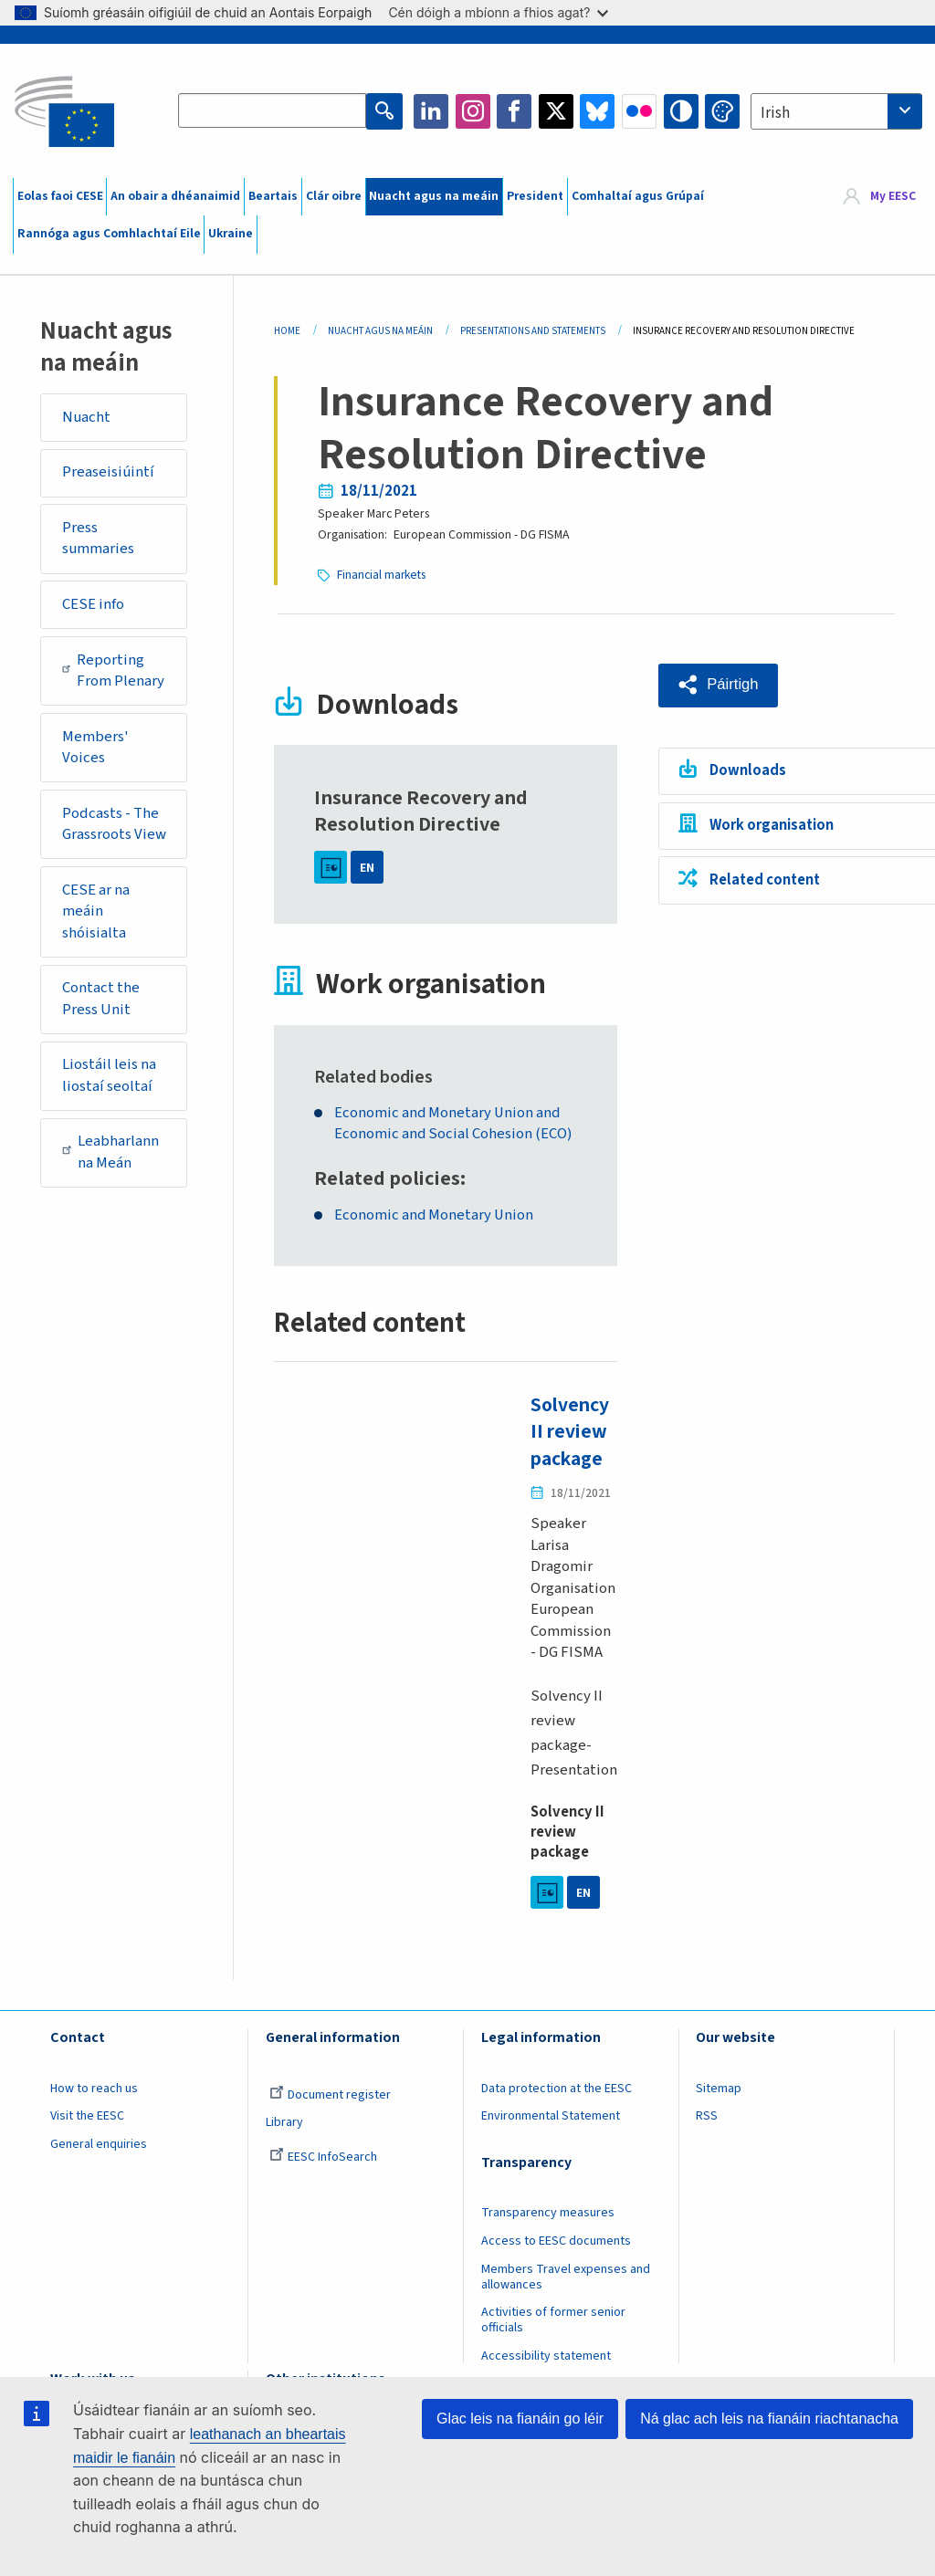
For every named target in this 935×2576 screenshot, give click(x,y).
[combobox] (836, 111)
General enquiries (98, 2142)
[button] (719, 684)
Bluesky (597, 111)
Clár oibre (334, 196)
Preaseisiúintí (108, 472)
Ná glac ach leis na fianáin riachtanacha (769, 2418)
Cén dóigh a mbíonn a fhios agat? (498, 12)
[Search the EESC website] (273, 111)
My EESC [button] (893, 196)
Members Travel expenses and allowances (565, 2275)
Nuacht (86, 417)
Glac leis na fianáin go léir (520, 2418)
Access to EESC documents (556, 2239)
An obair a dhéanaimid (175, 196)
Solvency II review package (572, 1431)
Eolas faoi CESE (60, 196)
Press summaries (98, 538)
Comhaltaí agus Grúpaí (638, 196)
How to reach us (94, 2087)
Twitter (556, 111)
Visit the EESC (87, 2115)
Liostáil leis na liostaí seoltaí (109, 1075)
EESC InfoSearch (323, 2155)
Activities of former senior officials (553, 2319)
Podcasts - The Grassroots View (114, 824)
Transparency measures (548, 2211)
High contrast (681, 111)
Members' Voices (95, 748)
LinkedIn (431, 111)
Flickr (639, 111)
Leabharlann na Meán (111, 1152)
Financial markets (382, 574)
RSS (707, 2115)
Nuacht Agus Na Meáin (380, 331)
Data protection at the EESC (556, 2087)
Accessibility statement (546, 2354)
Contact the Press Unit (101, 999)
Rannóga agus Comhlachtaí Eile (109, 234)
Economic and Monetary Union (435, 1214)
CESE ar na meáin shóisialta (96, 911)
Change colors (722, 111)
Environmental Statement (550, 2115)
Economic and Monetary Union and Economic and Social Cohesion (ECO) (454, 1123)
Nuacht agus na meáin (434, 196)
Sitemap (718, 2087)
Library (284, 2121)
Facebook (514, 111)
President (535, 196)
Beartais (273, 196)
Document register (330, 2093)
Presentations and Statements (532, 331)
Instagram (473, 111)
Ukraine (230, 234)
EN (367, 866)
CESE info (93, 604)
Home (287, 331)
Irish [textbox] (775, 113)
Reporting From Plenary (113, 671)
